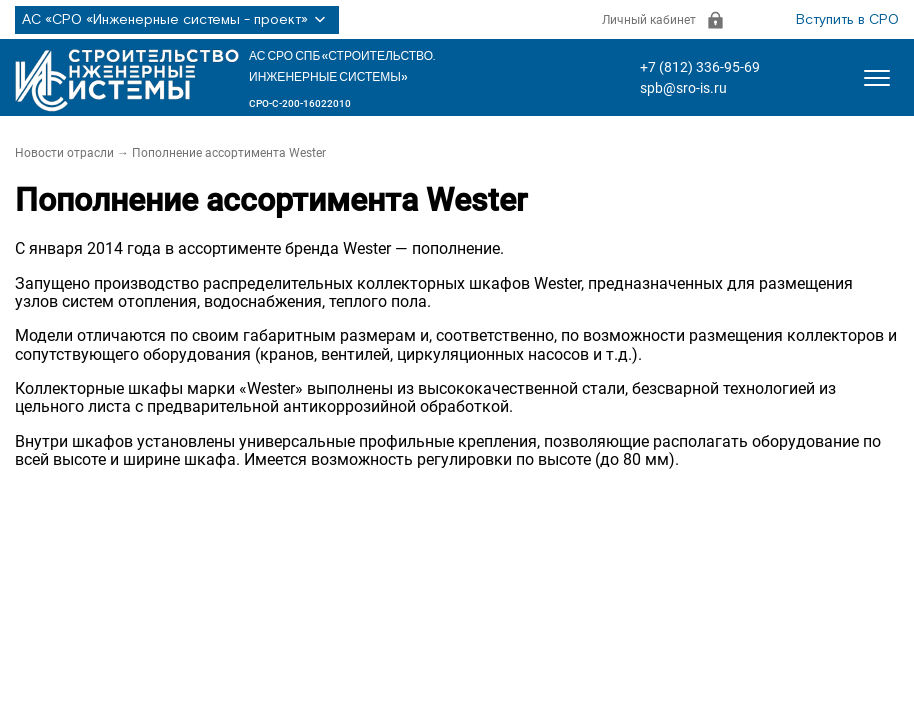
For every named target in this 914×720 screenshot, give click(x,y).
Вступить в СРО (847, 20)
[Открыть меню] (877, 78)
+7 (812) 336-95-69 (700, 67)
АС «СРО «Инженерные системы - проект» (177, 20)
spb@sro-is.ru (683, 88)
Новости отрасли (64, 153)
